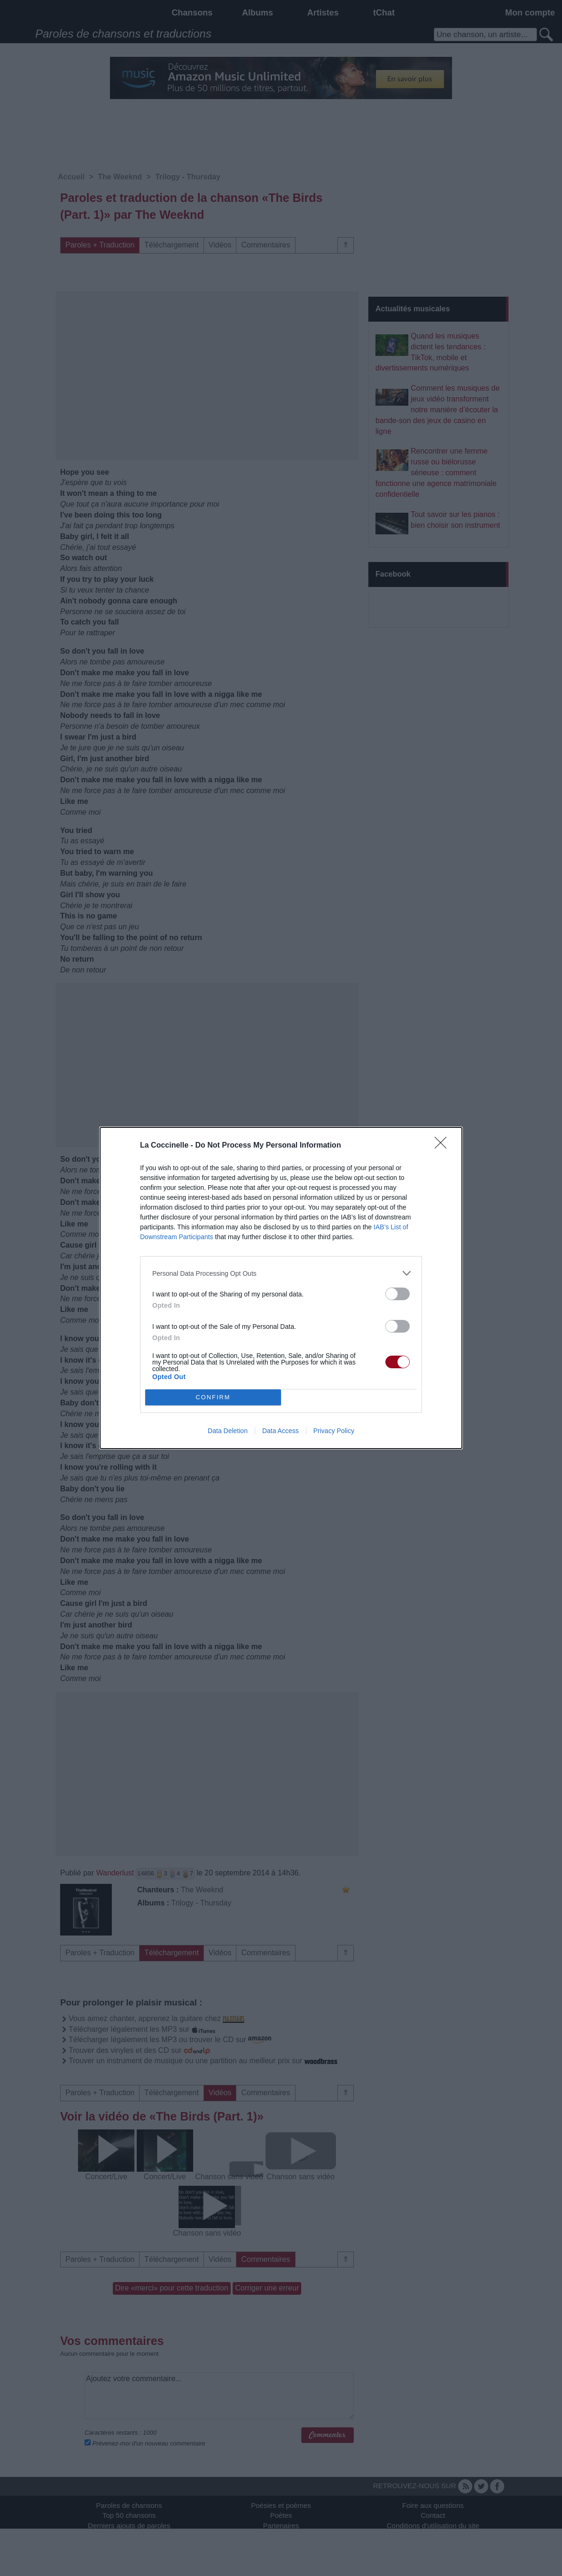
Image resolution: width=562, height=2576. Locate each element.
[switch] (397, 1294)
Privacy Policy (333, 1431)
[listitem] (281, 1273)
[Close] (444, 1146)
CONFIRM (213, 1397)
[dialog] (281, 1288)
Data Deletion (228, 1431)
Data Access (280, 1431)
